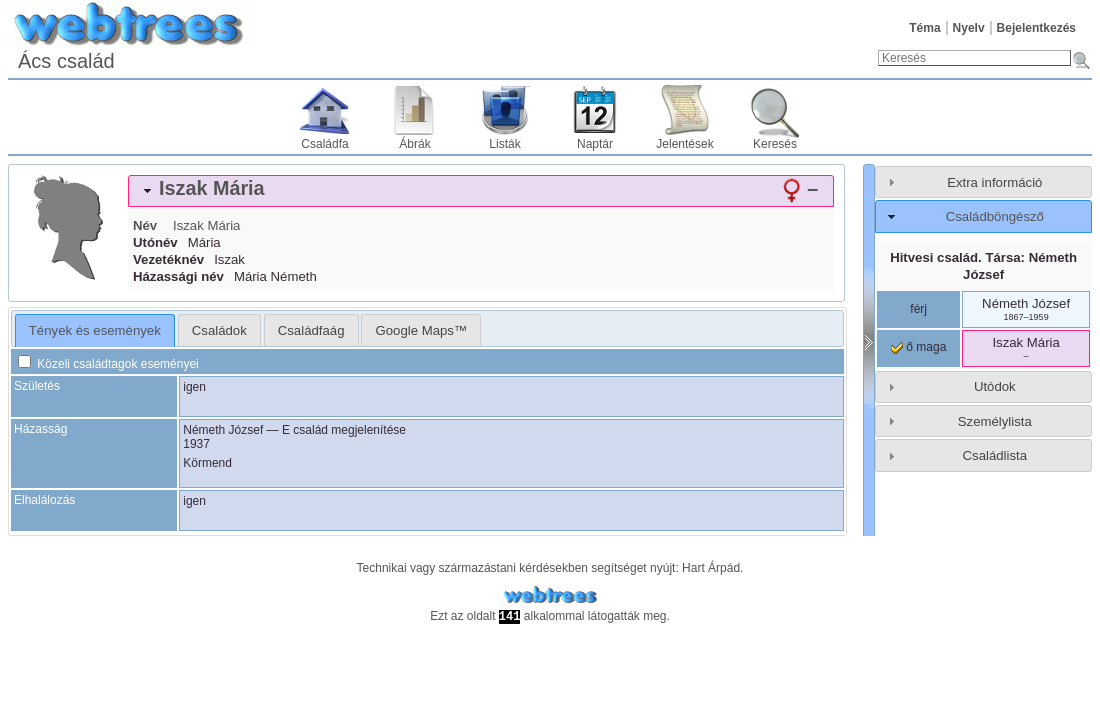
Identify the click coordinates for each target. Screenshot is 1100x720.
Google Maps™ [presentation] (421, 330)
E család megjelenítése (344, 430)
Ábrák (414, 144)
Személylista (995, 421)
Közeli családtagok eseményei (108, 364)
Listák (504, 144)
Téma (924, 28)
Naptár (595, 144)
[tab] (481, 191)
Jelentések (684, 144)
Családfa (324, 144)
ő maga (918, 347)
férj (918, 309)
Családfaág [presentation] (311, 330)
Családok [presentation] (219, 330)
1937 (196, 444)
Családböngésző (995, 216)
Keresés (775, 144)
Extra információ (994, 182)
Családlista (995, 455)
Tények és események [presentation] (95, 330)
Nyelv (969, 28)
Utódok (995, 386)
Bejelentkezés (1036, 28)
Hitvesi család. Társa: (983, 266)
